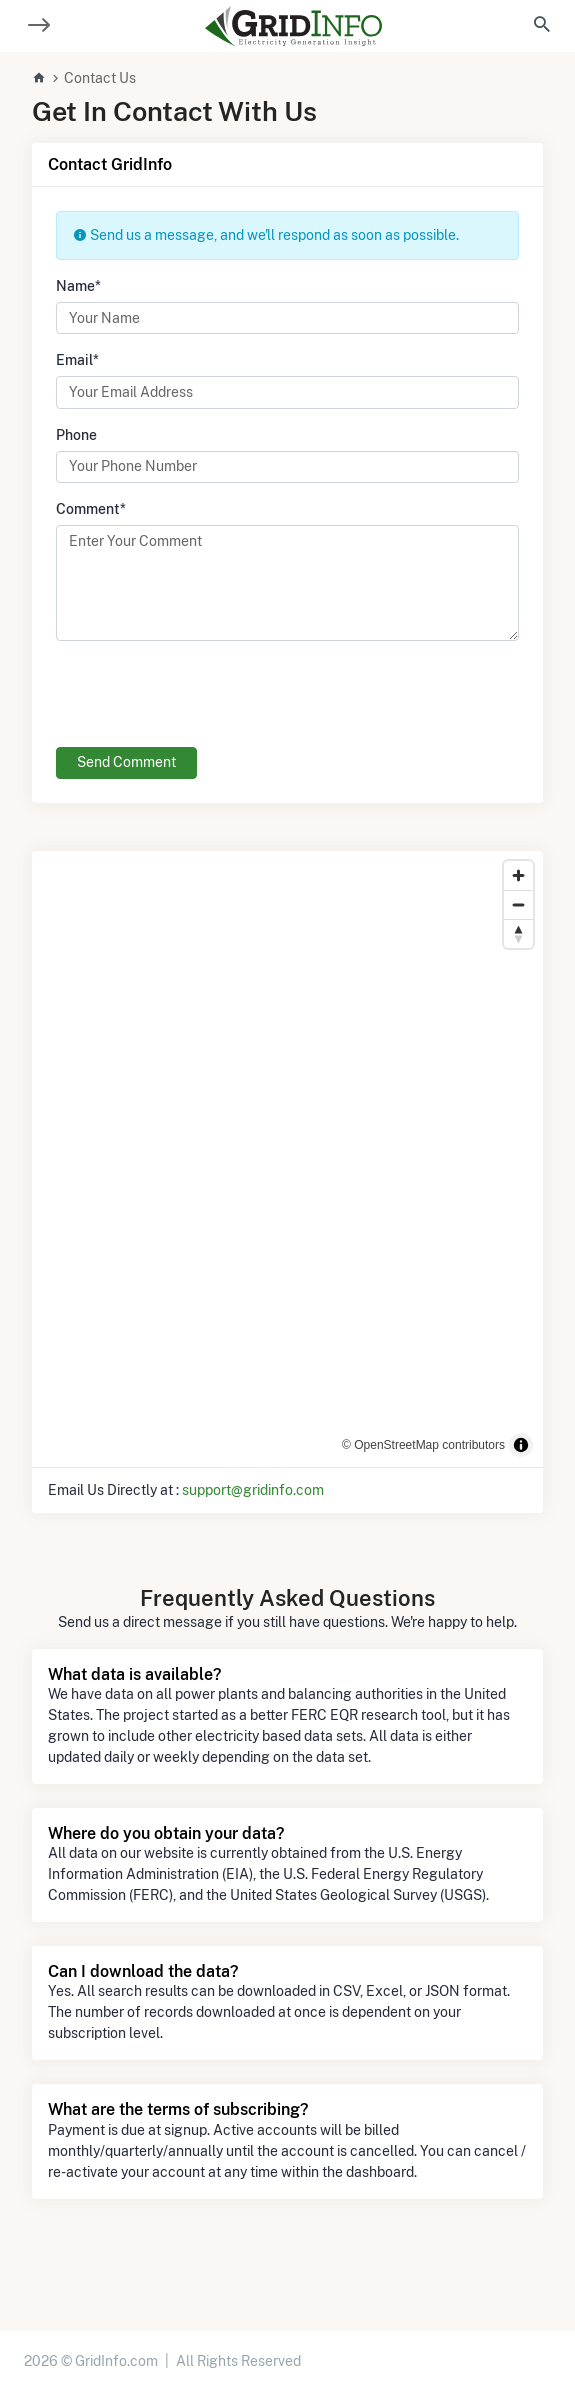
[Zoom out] (518, 904)
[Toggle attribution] (521, 1445)
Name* (78, 286)
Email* (77, 360)
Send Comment (126, 762)
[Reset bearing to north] (518, 933)
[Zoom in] (518, 875)
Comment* (91, 509)
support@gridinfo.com (253, 1490)
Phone (76, 435)
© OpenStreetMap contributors (423, 1445)
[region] (287, 1159)
